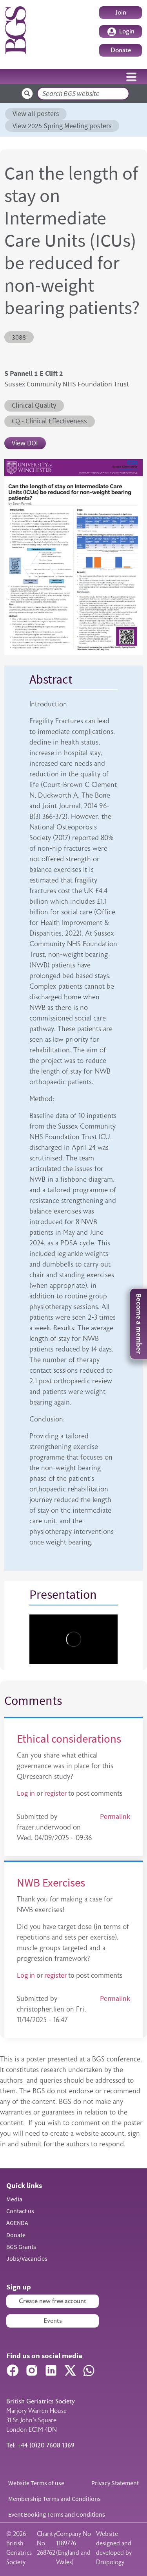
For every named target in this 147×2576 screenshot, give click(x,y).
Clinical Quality (34, 405)
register (55, 1793)
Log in (26, 1793)
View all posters (36, 113)
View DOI (25, 443)
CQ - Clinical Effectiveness (49, 421)
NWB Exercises (51, 1882)
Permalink (115, 1816)
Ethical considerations (69, 1738)
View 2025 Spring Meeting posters (62, 126)
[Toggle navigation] (131, 76)
